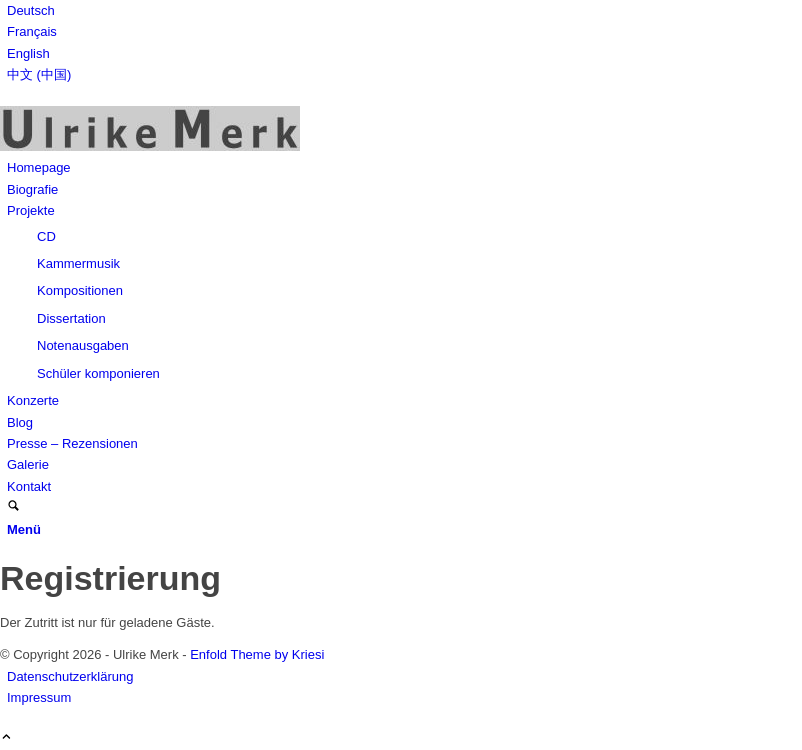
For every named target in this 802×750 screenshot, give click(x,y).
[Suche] (13, 507)
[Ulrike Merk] (150, 146)
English (28, 53)
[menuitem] (404, 10)
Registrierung (110, 578)
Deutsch (31, 10)
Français (32, 31)
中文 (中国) (39, 74)
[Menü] (24, 529)
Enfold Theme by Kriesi (257, 654)
